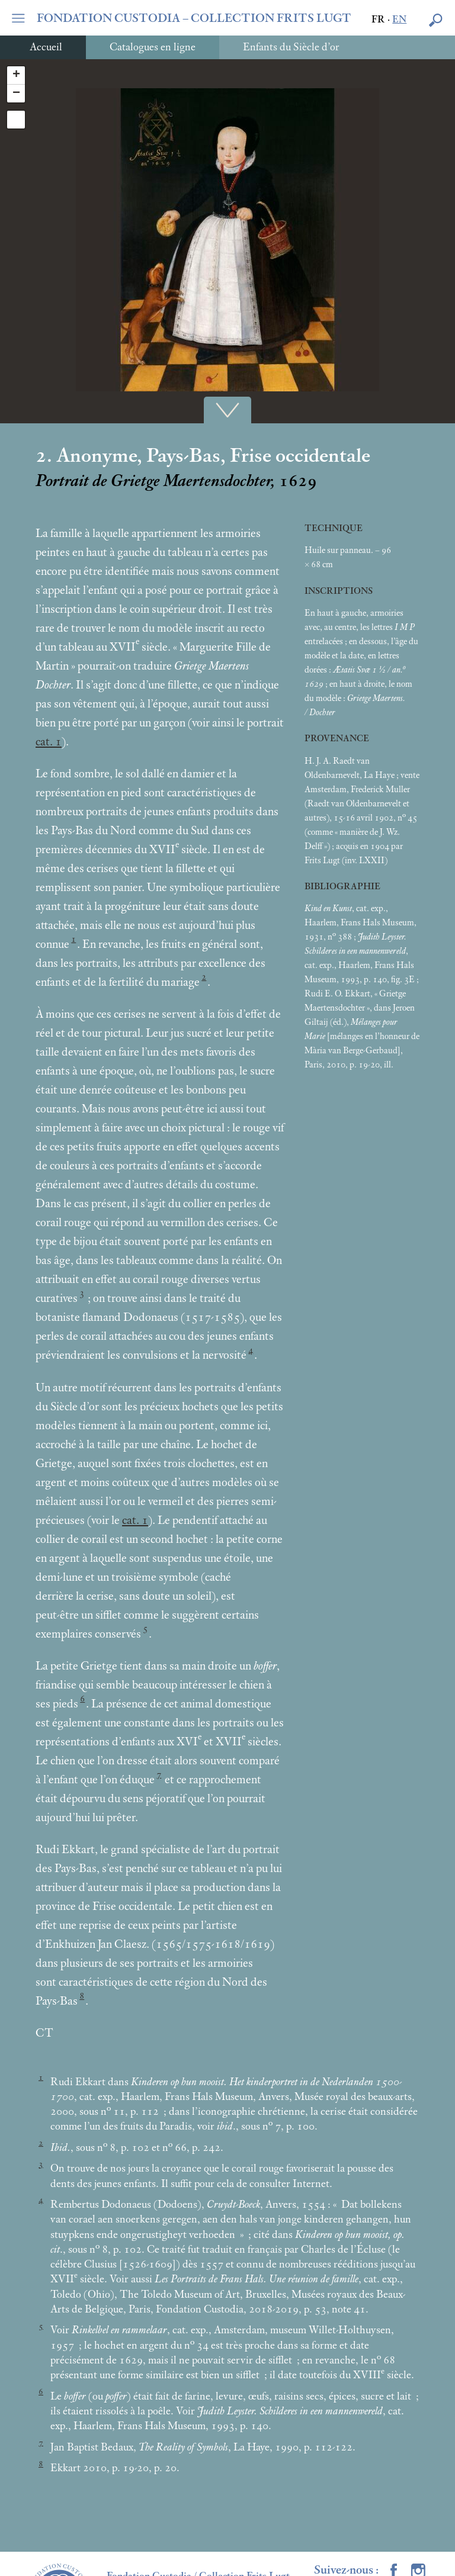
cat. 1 (49, 741)
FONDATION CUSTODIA (194, 18)
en (399, 20)
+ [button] (16, 75)
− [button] (16, 93)
